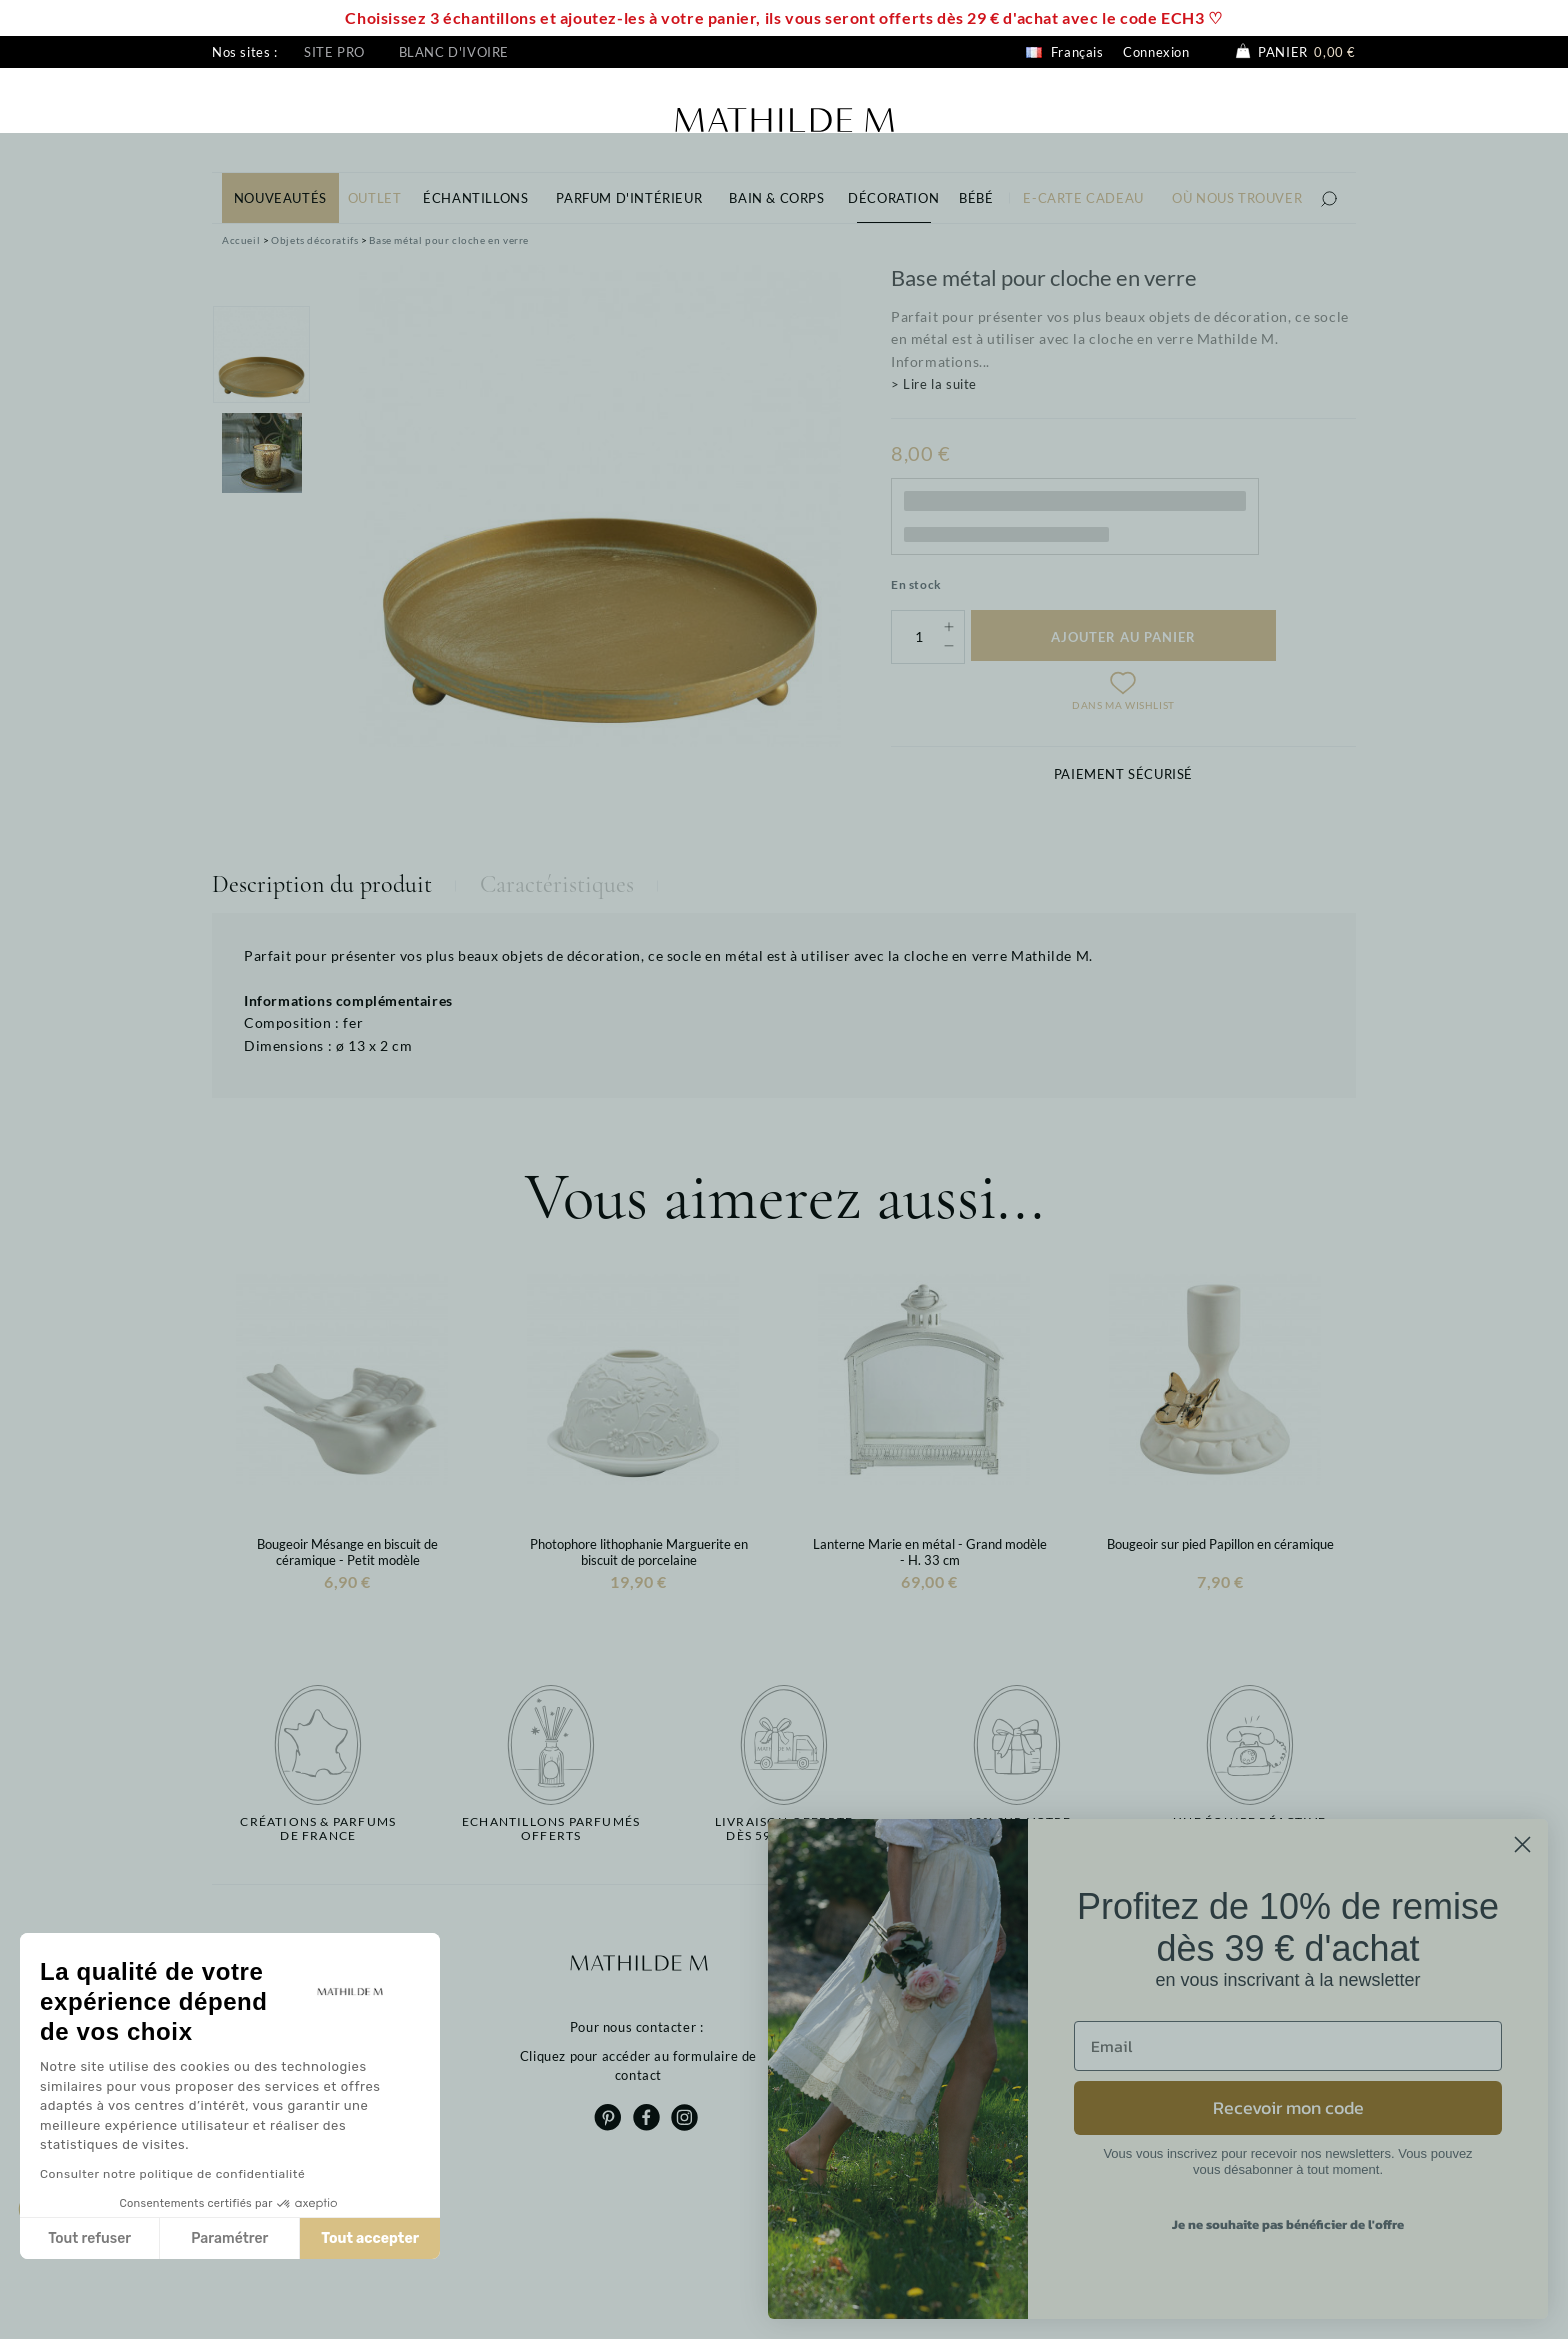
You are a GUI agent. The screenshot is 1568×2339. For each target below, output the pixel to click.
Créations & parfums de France (318, 1829)
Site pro (334, 52)
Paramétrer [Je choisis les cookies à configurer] (229, 2238)
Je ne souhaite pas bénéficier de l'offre (1288, 2224)
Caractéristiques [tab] (557, 884)
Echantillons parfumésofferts (551, 1829)
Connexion (1156, 52)
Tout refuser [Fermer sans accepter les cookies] (89, 2238)
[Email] (1288, 2046)
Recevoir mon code (1288, 2107)
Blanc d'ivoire (454, 52)
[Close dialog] (1522, 1844)
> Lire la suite (934, 384)
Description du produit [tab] (322, 884)
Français (1064, 52)
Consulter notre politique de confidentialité (172, 2174)
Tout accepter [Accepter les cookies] (370, 2238)
